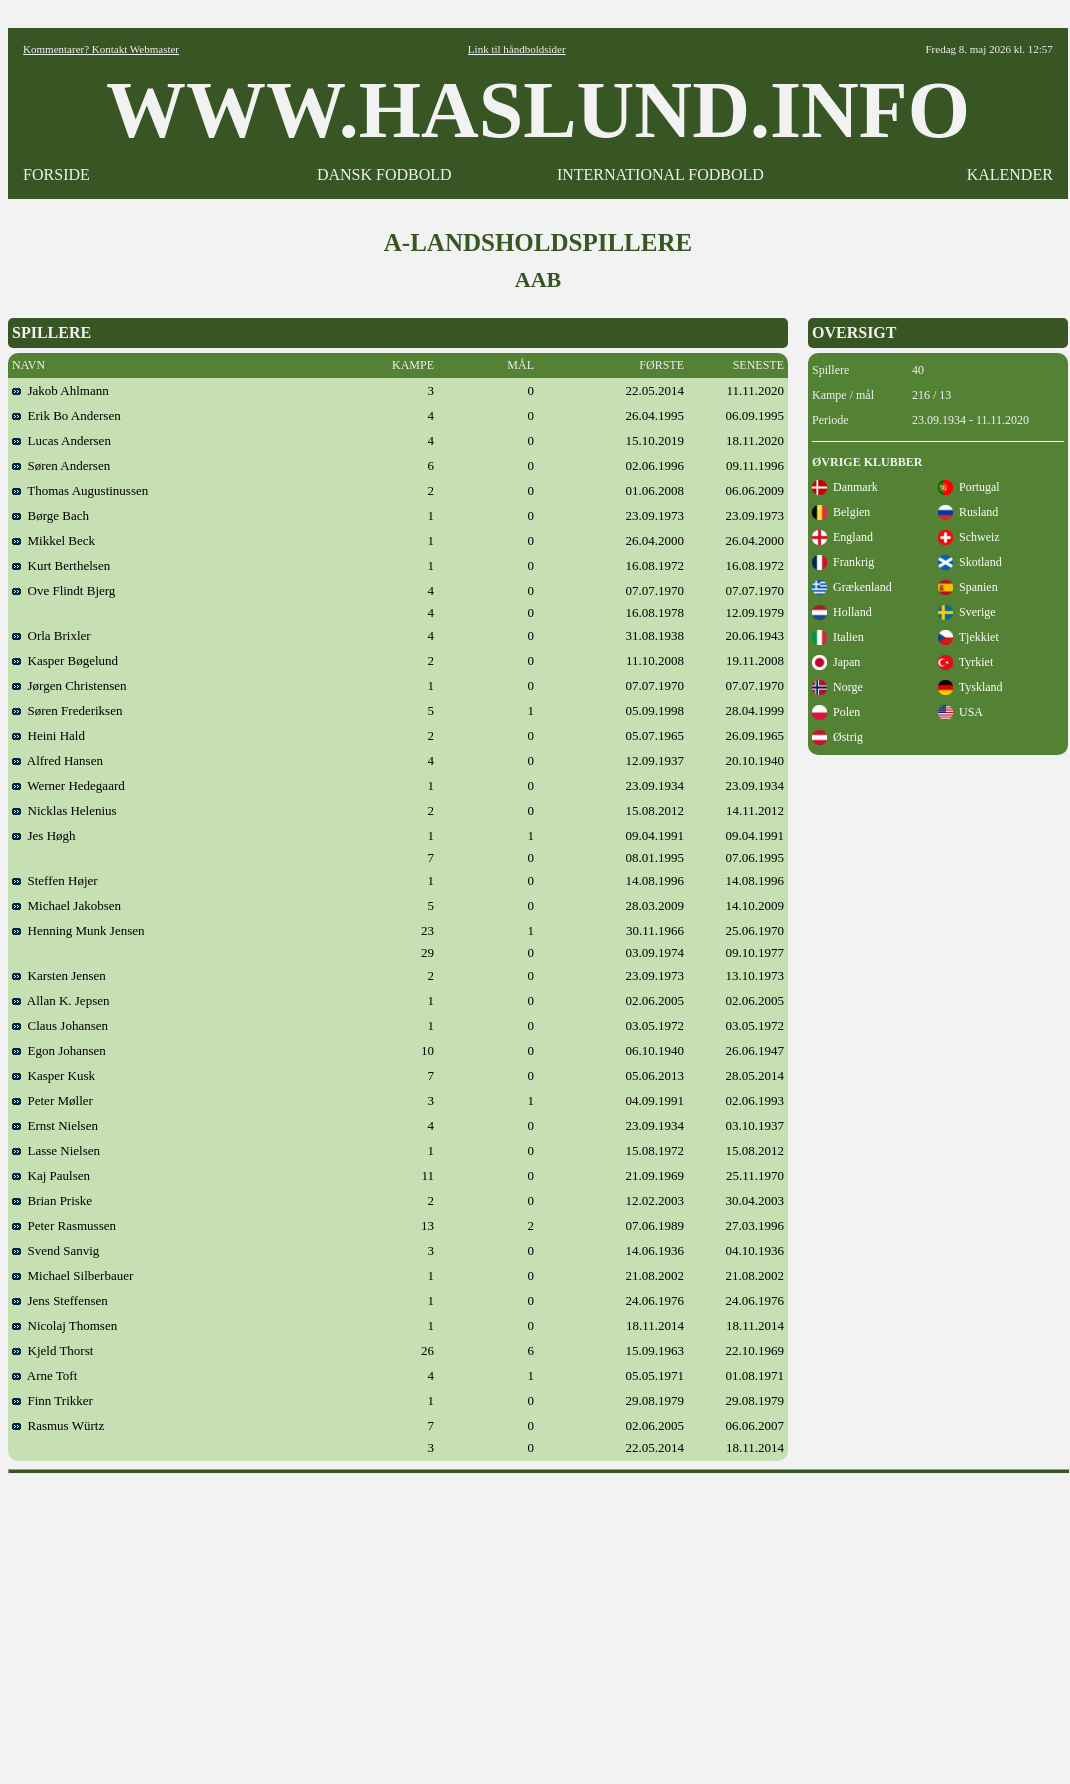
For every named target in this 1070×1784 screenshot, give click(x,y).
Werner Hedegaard (68, 785)
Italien (838, 637)
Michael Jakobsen (66, 905)
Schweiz (969, 537)
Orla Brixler (51, 635)
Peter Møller (52, 1100)
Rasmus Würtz (58, 1425)
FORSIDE (56, 174)
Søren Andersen (61, 465)
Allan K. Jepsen (60, 1000)
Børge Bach (50, 515)
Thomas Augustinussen (80, 490)
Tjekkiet (968, 637)
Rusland (968, 512)
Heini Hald (48, 735)
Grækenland (852, 587)
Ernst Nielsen (55, 1125)
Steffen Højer (55, 880)
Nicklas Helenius (64, 810)
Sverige (967, 612)
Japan (836, 662)
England (842, 537)
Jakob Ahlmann (60, 390)
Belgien (841, 512)
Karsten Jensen (59, 975)
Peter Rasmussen (64, 1225)
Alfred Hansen (57, 760)
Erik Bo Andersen (66, 415)
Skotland (970, 562)
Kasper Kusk (53, 1075)
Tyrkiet (965, 662)
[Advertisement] (539, 1622)
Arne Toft (44, 1375)
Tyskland (970, 687)
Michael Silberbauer (72, 1275)
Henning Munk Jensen (78, 930)
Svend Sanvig (55, 1250)
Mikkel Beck (53, 540)
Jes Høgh (44, 835)
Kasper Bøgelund (65, 660)
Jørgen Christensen (69, 685)
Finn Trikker (52, 1400)
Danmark (845, 487)
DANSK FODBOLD (384, 174)
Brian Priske (52, 1200)
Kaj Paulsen (51, 1175)
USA (960, 712)
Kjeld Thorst (52, 1350)
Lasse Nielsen (56, 1150)
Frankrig (843, 562)
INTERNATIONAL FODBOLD (660, 174)
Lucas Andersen (61, 440)
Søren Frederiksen (67, 710)
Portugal (969, 487)
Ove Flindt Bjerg (63, 590)
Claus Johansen (60, 1025)
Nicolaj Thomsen (64, 1325)
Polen (836, 712)
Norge (837, 687)
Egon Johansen (59, 1050)
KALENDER (1010, 174)
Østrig (837, 737)
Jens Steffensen (60, 1300)
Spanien (968, 587)
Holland (842, 612)
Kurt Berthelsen (61, 565)
